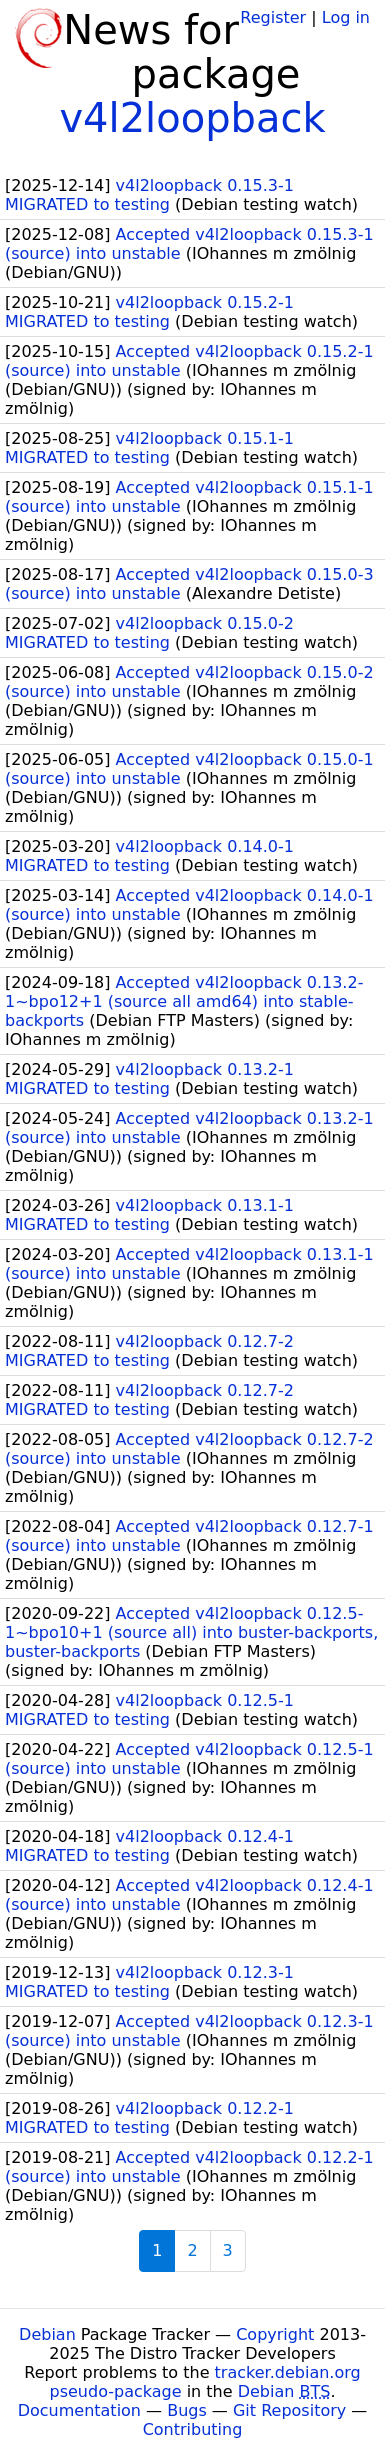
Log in (346, 17)
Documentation (79, 2410)
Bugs (187, 2410)
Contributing (193, 2429)
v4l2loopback (192, 118)
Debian (47, 2334)
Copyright (275, 2334)
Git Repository (289, 2410)
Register (273, 17)
